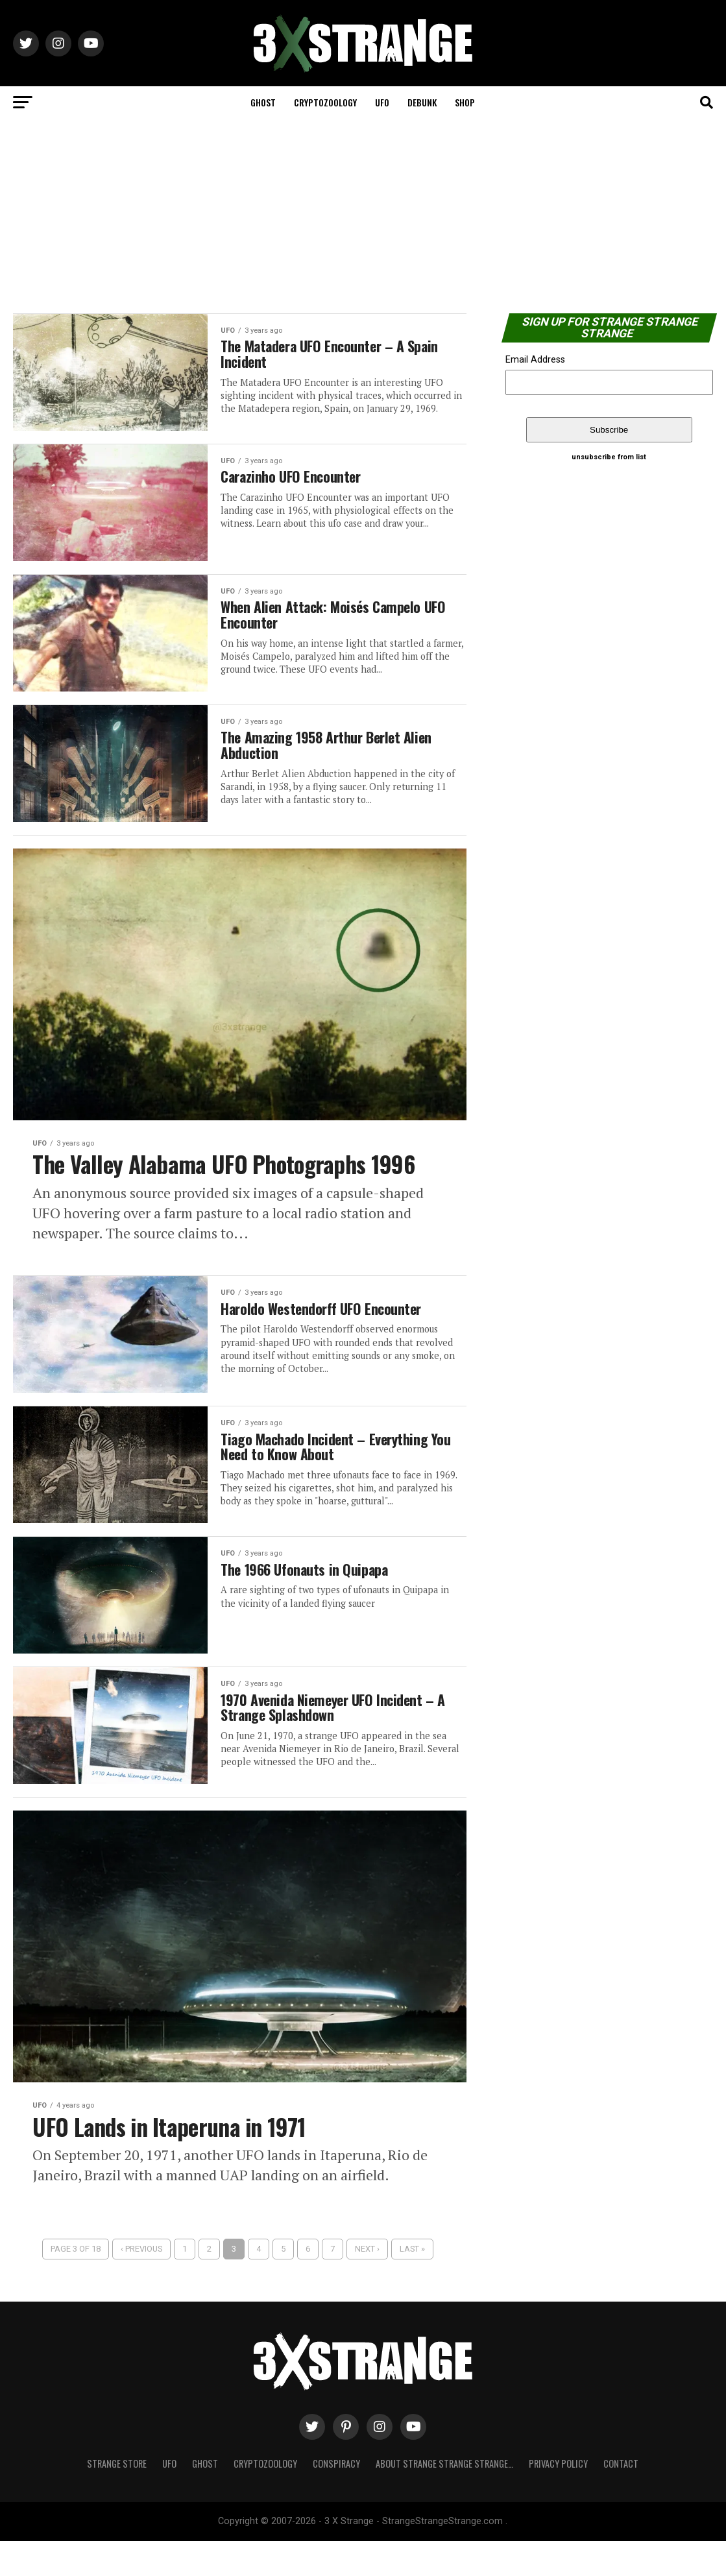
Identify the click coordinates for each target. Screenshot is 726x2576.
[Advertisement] (363, 216)
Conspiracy (336, 2498)
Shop (465, 102)
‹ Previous (141, 2284)
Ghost (263, 102)
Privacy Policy (558, 2498)
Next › (367, 2284)
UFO (382, 102)
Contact (620, 2498)
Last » (412, 2284)
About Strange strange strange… (444, 2498)
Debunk (422, 102)
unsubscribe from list (609, 457)
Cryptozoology (325, 102)
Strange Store (117, 2498)
